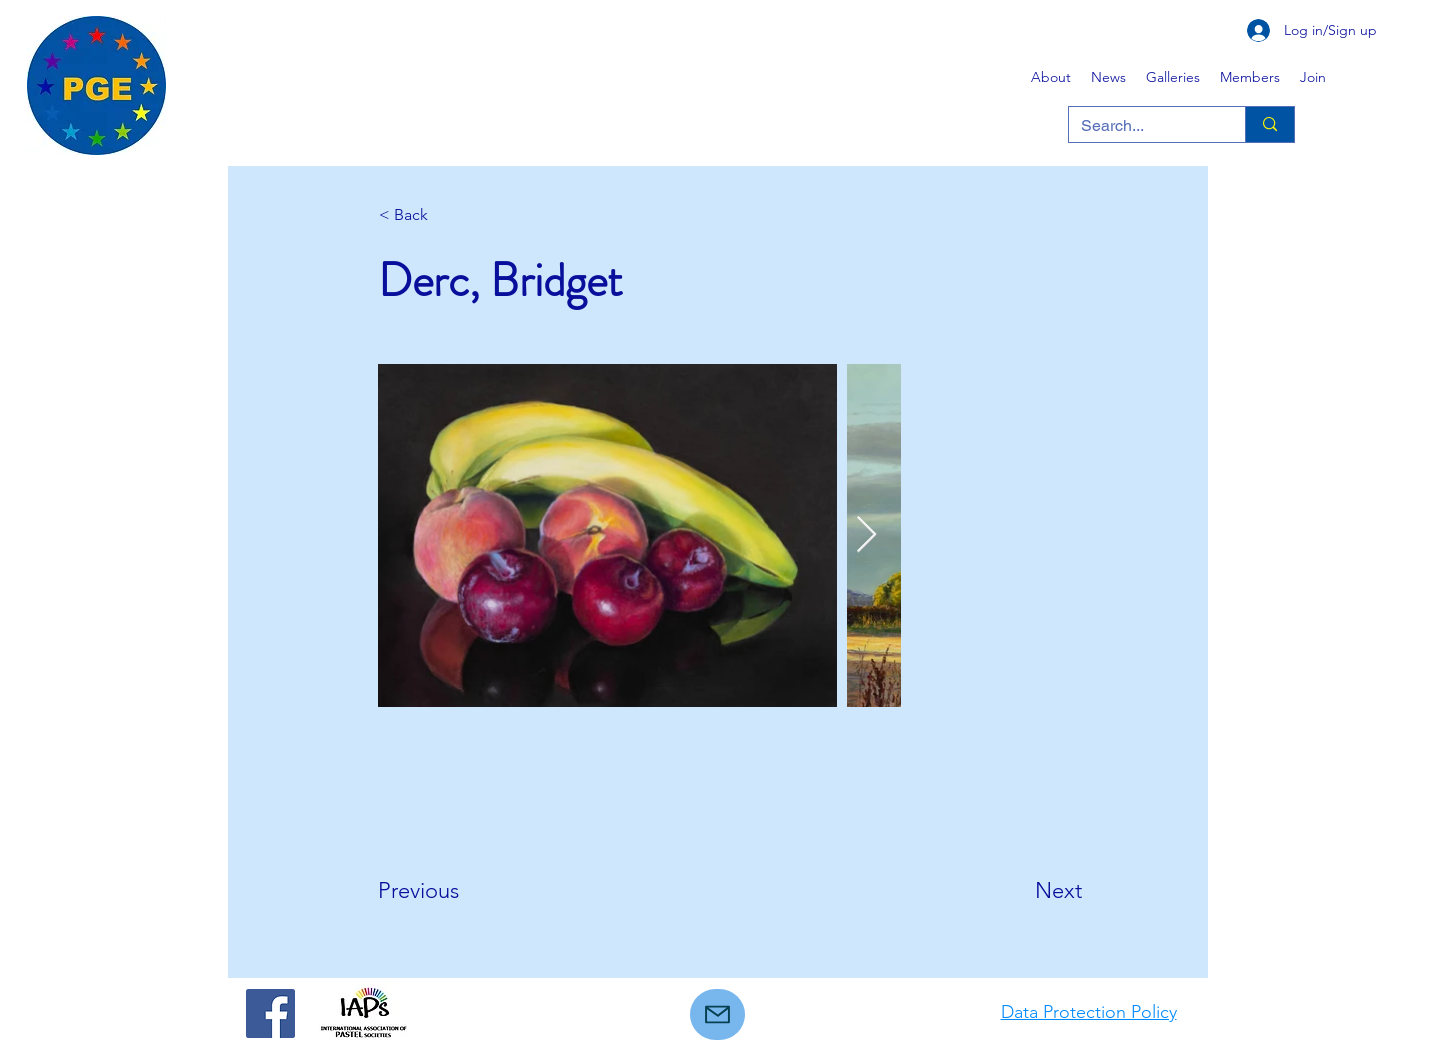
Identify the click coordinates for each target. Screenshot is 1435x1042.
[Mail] (717, 1014)
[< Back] (445, 215)
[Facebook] (270, 1013)
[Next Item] (866, 535)
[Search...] (1142, 126)
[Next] (1032, 891)
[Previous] (444, 891)
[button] (1173, 77)
